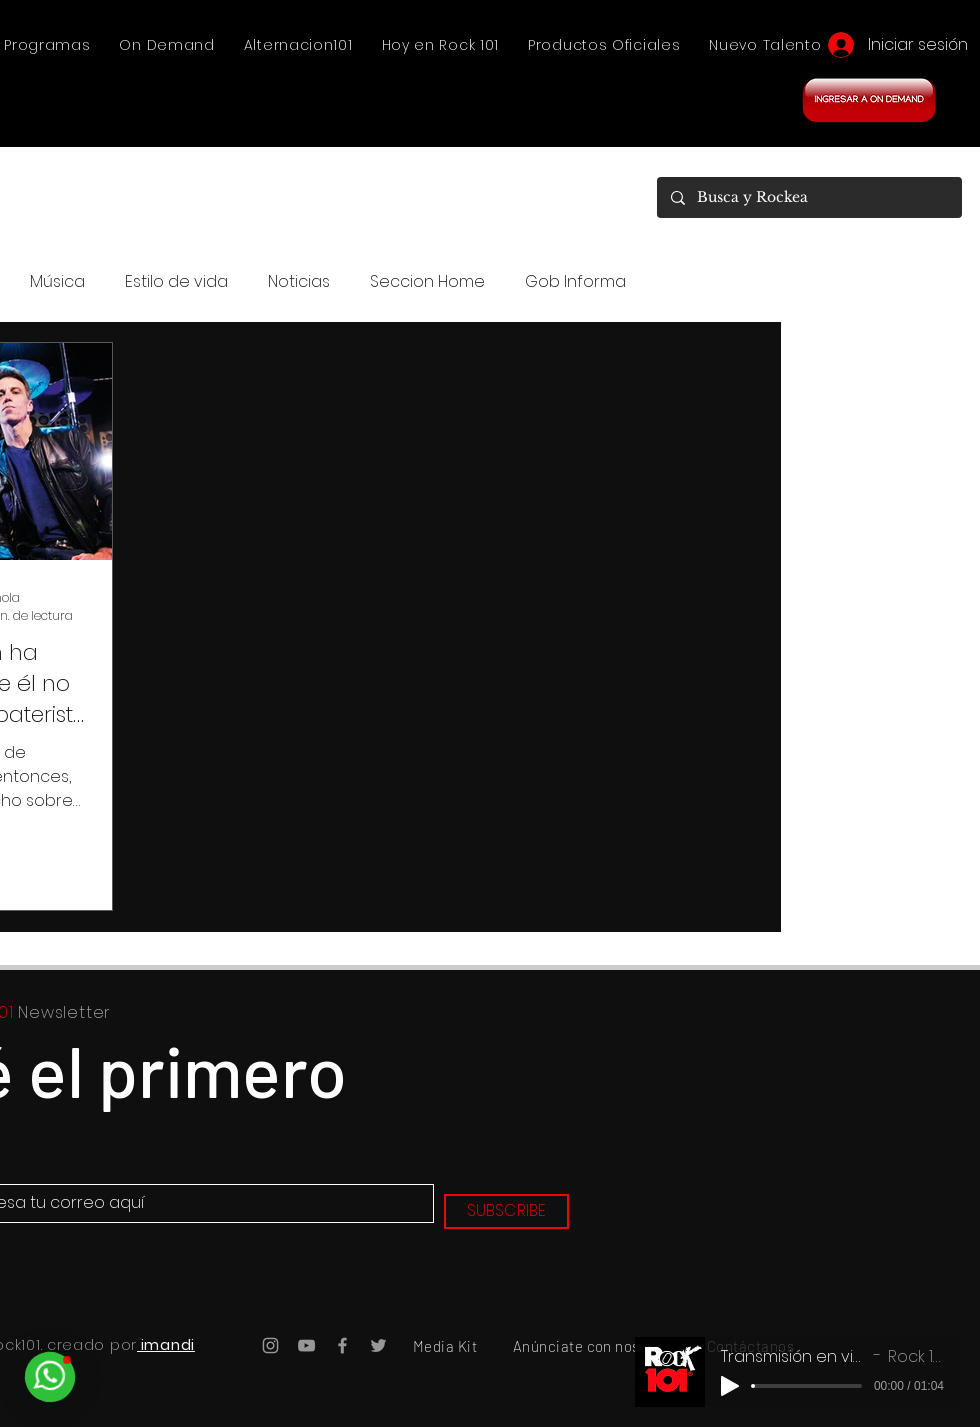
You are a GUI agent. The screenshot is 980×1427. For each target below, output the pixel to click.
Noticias (299, 282)
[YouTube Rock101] (306, 1345)
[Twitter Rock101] (378, 1345)
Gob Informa (575, 282)
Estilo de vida (176, 282)
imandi (166, 1345)
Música (57, 282)
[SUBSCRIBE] (506, 1211)
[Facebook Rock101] (342, 1345)
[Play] (730, 1386)
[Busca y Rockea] (808, 197)
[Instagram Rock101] (270, 1345)
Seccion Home (427, 282)
